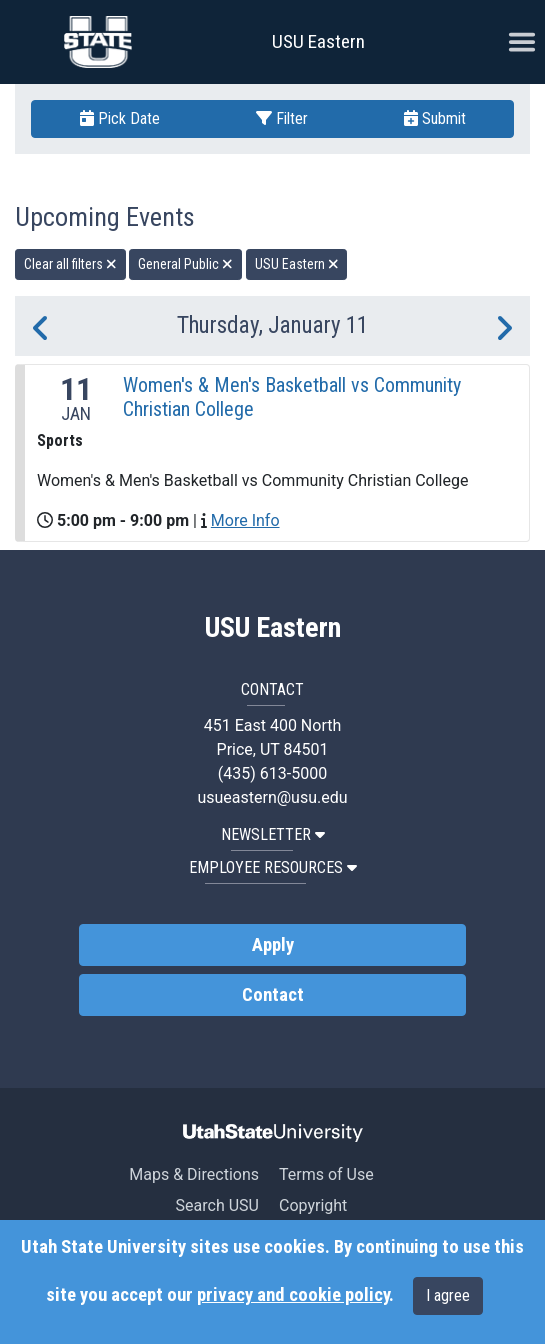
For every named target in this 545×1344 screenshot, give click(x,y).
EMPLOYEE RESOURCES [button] (273, 867)
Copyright (313, 1205)
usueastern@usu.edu (272, 797)
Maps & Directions (194, 1174)
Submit (435, 118)
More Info (245, 520)
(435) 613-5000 (272, 773)
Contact (273, 995)
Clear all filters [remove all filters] (70, 264)
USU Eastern (318, 41)
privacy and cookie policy (293, 1295)
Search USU (217, 1205)
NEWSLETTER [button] (273, 834)
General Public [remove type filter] (185, 264)
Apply (273, 945)
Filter (282, 118)
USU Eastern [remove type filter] (297, 264)
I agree (448, 1295)
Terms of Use (326, 1174)
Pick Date (120, 118)
